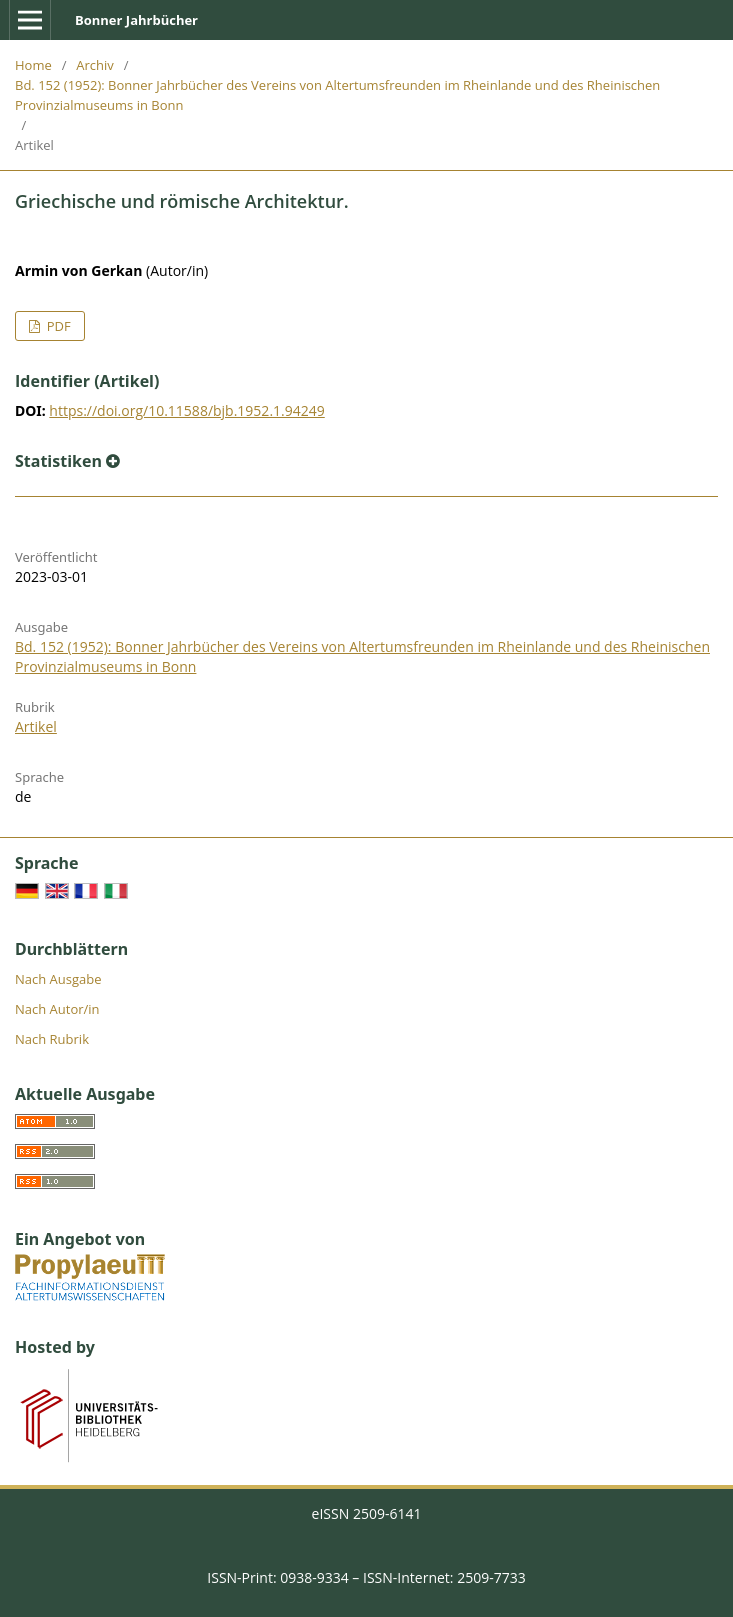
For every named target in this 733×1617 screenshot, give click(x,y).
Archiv (95, 65)
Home (33, 65)
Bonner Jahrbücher (136, 20)
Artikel (36, 726)
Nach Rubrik (52, 1039)
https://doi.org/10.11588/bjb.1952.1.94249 (186, 410)
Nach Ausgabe (58, 979)
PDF (56, 326)
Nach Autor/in (57, 1009)
